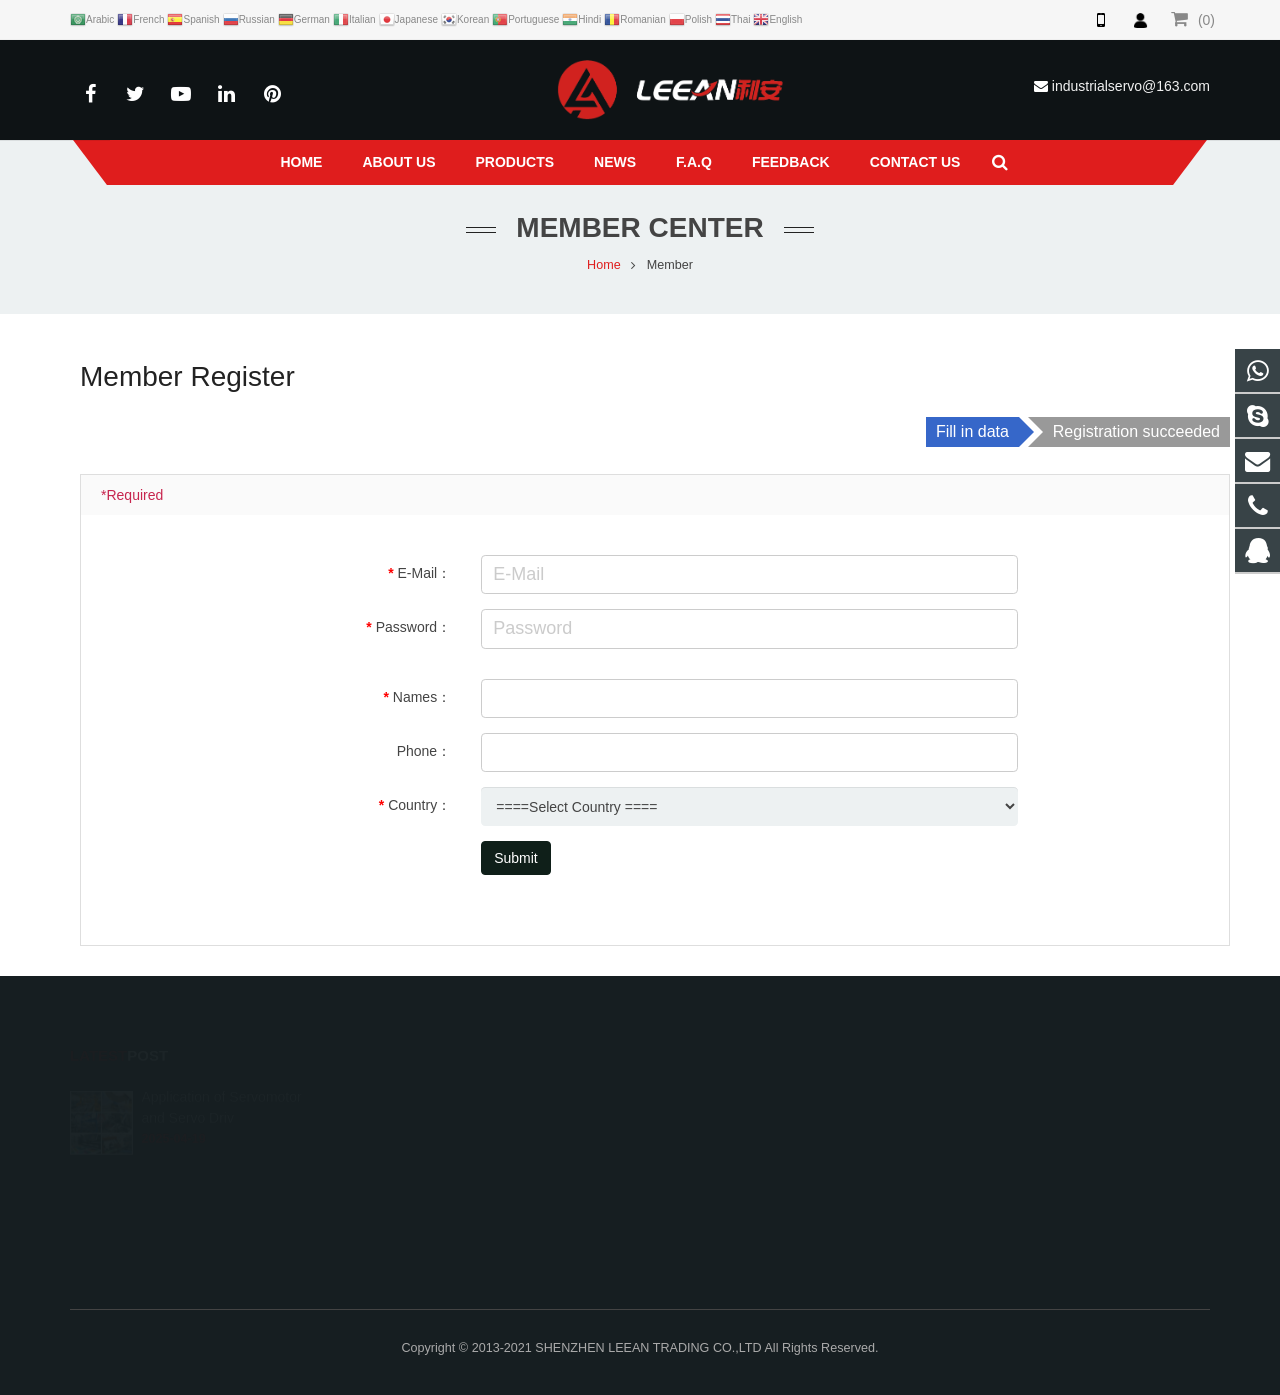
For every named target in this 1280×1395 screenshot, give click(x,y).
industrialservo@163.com (1131, 86)
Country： (419, 805)
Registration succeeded (1136, 431)
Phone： (424, 751)
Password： (413, 627)
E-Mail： (424, 573)
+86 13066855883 (726, 1152)
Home (604, 265)
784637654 (709, 1094)
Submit (516, 858)
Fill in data (972, 431)
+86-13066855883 (727, 1123)
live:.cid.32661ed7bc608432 (754, 1210)
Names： (422, 697)
